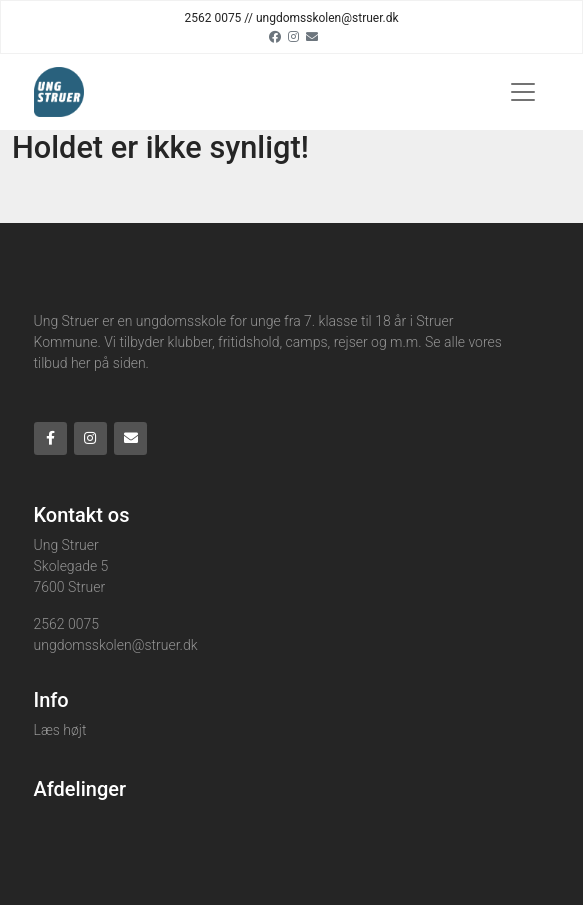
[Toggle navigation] (523, 92)
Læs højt (60, 730)
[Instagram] (293, 36)
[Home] (59, 92)
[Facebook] (275, 36)
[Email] (312, 36)
